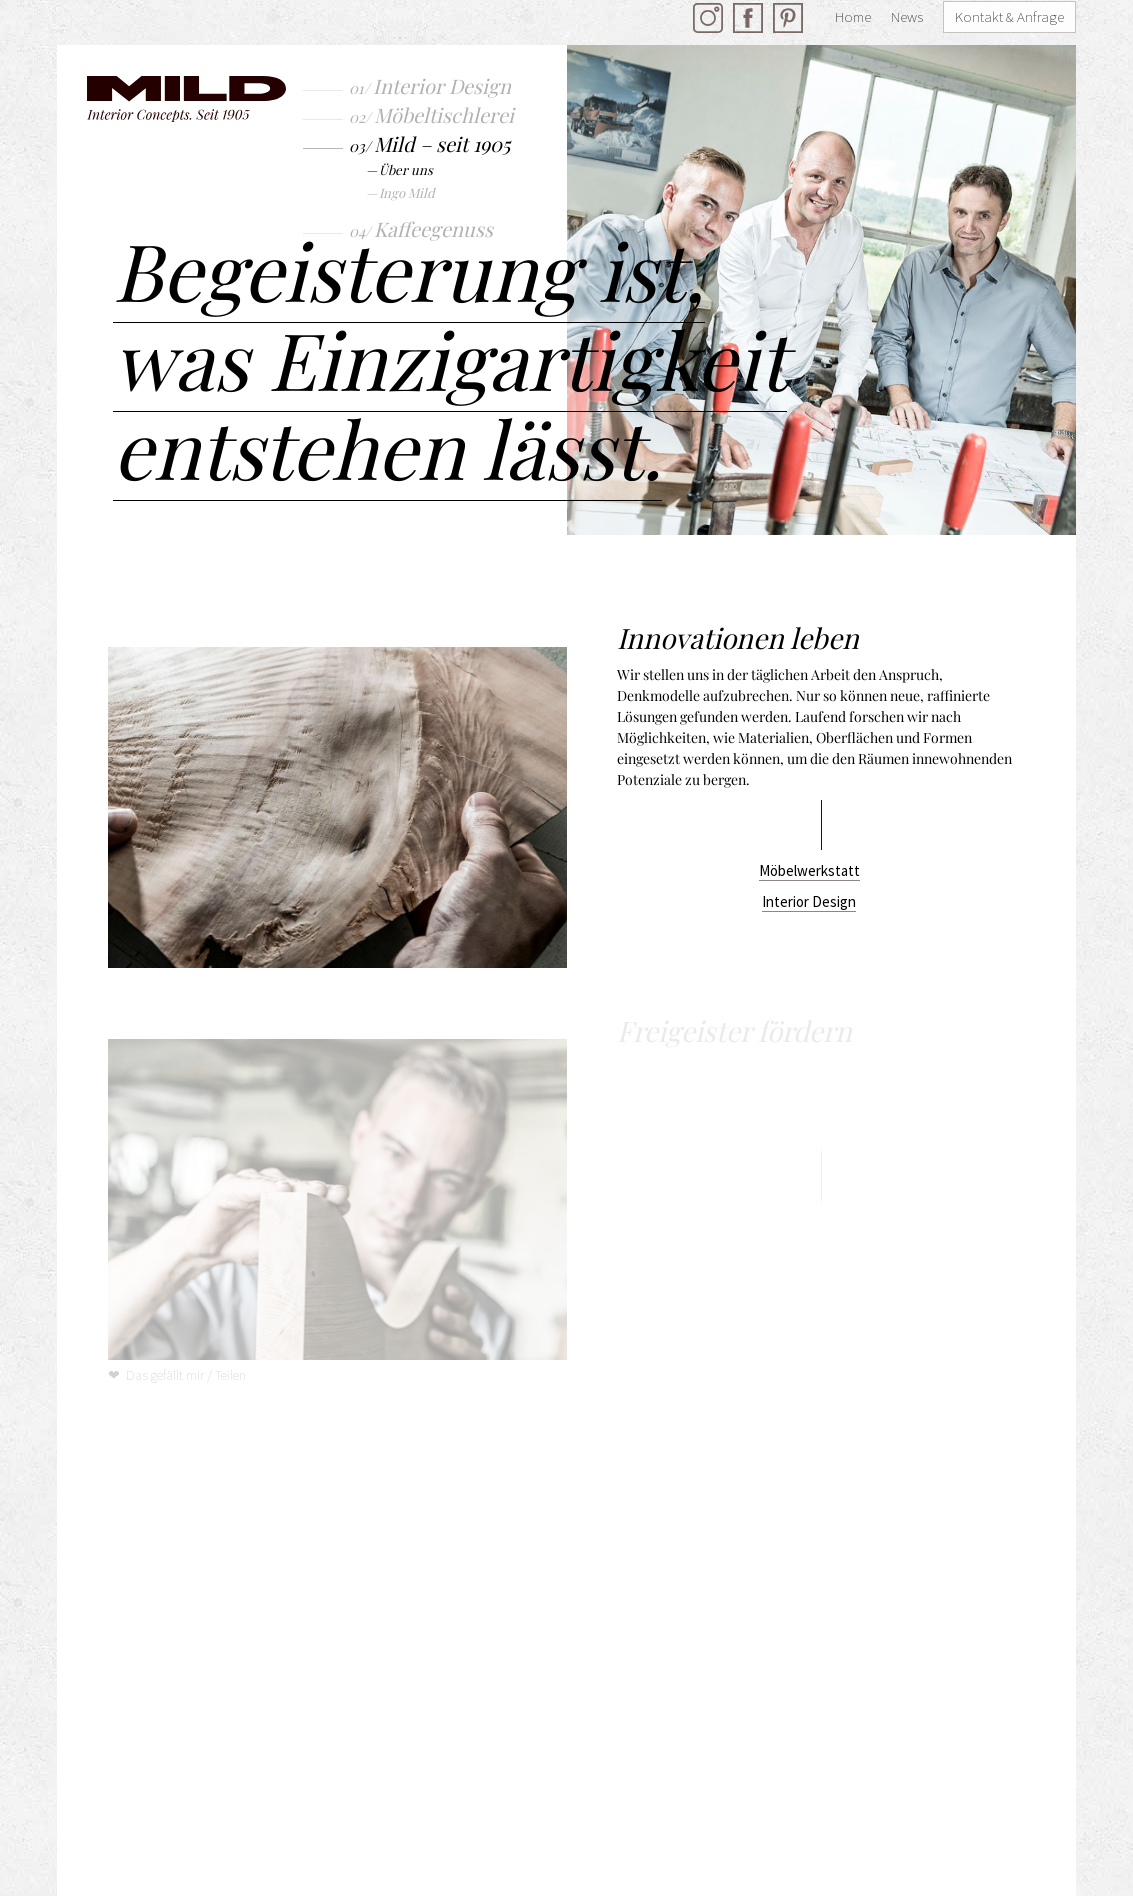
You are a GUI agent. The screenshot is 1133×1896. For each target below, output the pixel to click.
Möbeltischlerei (444, 114)
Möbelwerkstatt (809, 870)
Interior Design (442, 85)
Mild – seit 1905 (442, 143)
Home (853, 16)
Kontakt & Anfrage (1009, 16)
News (907, 16)
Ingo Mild (407, 192)
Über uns (406, 169)
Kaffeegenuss (433, 228)
